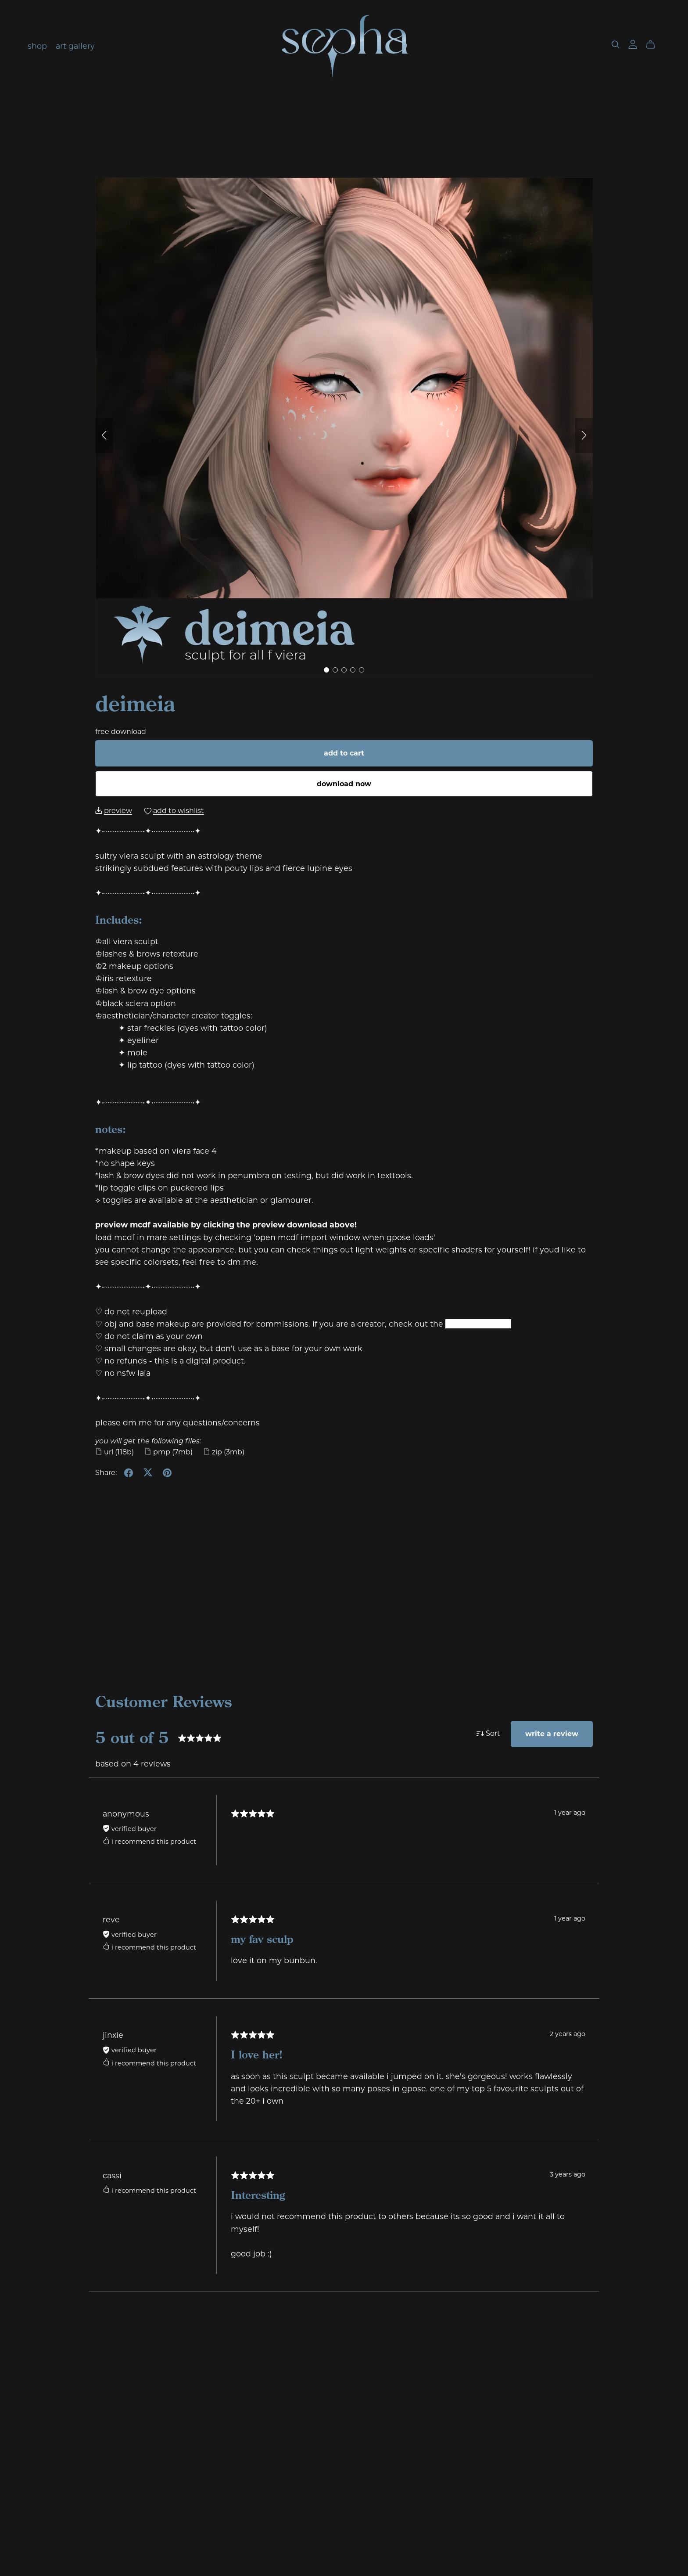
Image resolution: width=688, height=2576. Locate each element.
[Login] (632, 44)
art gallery (75, 45)
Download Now (344, 784)
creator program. (478, 1323)
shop (37, 45)
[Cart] (654, 44)
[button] (104, 435)
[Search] (616, 44)
